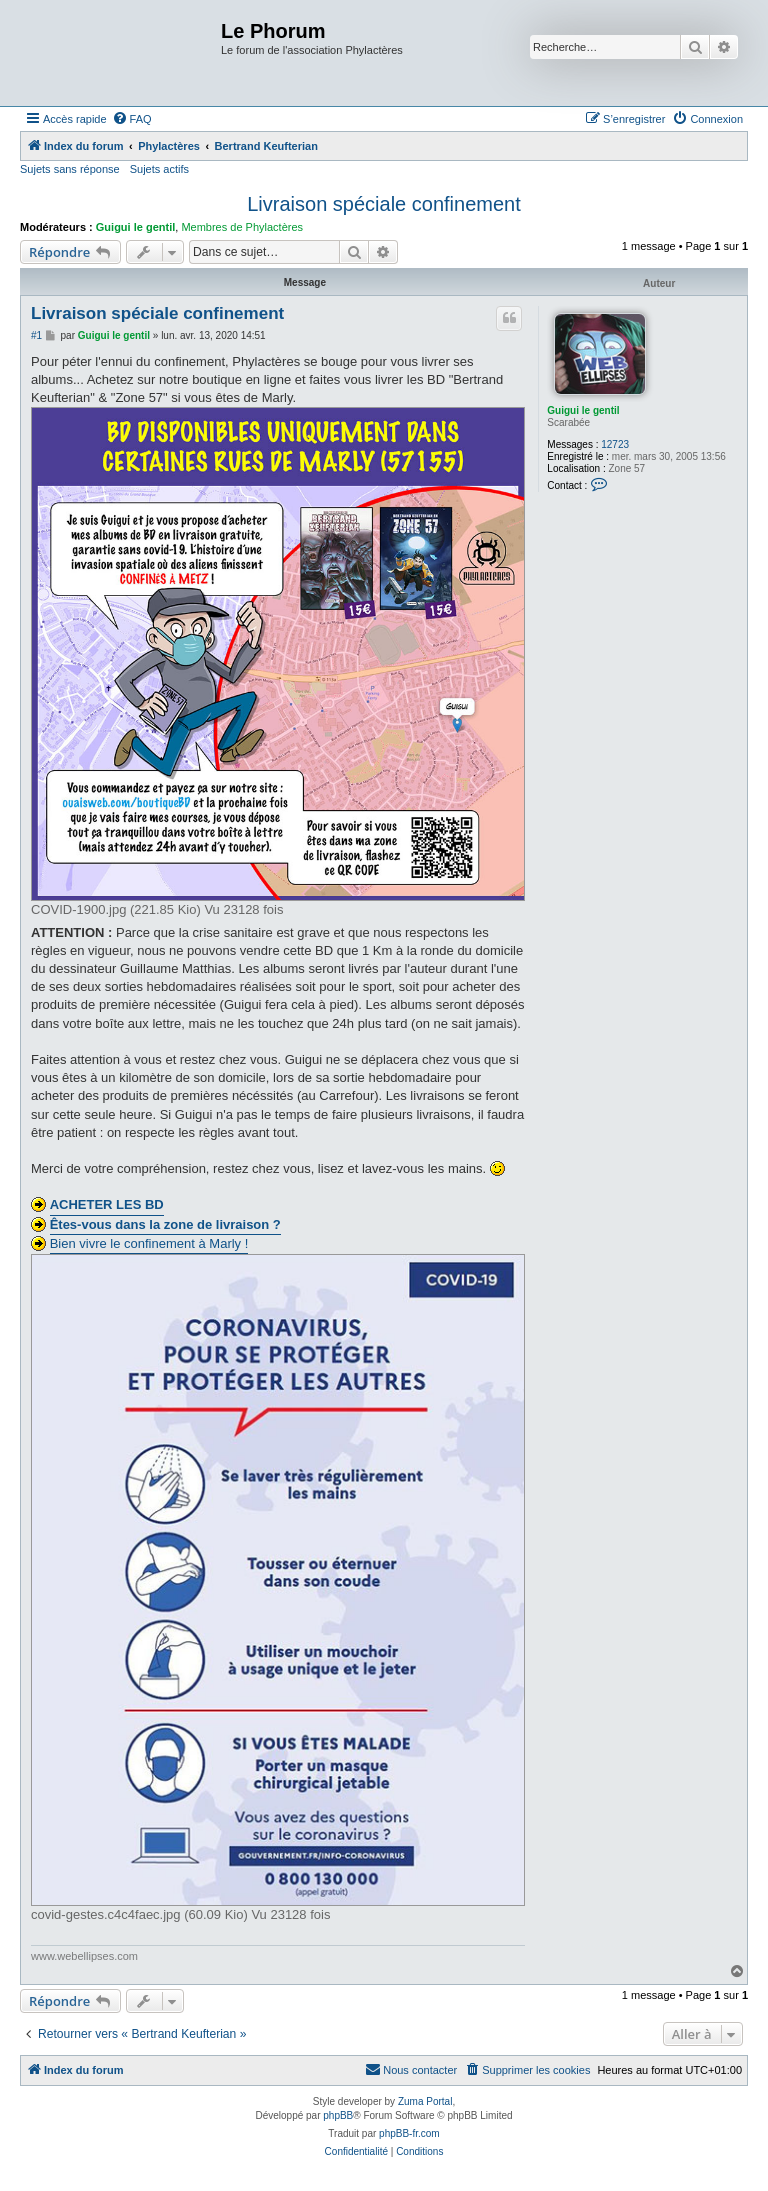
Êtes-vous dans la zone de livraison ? (165, 1224)
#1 (36, 335)
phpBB (338, 2115)
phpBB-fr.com (409, 2133)
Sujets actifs (159, 169)
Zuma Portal (425, 2101)
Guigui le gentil (135, 227)
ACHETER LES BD (107, 1204)
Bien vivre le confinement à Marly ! (149, 1243)
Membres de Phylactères (242, 227)
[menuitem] (132, 119)
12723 (615, 444)
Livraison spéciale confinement (384, 204)
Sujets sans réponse (70, 169)
